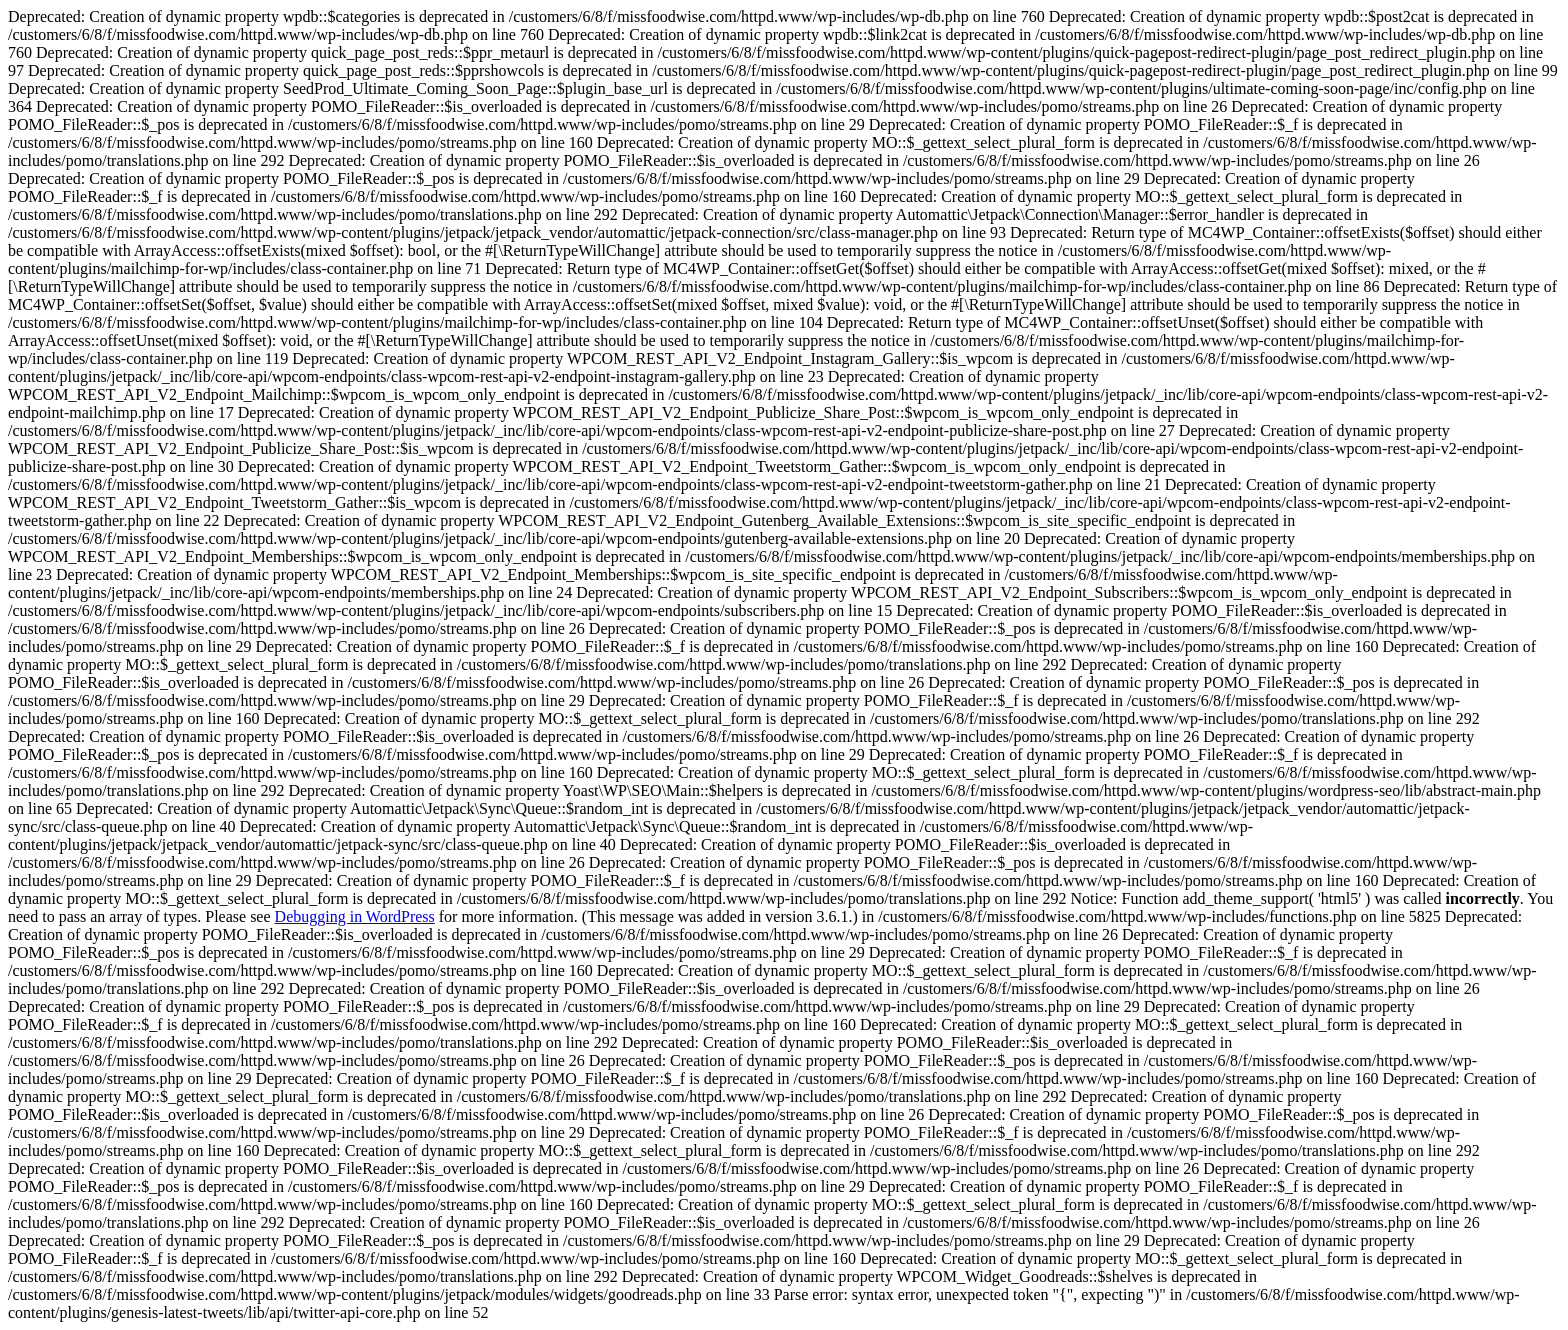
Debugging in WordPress (355, 916)
